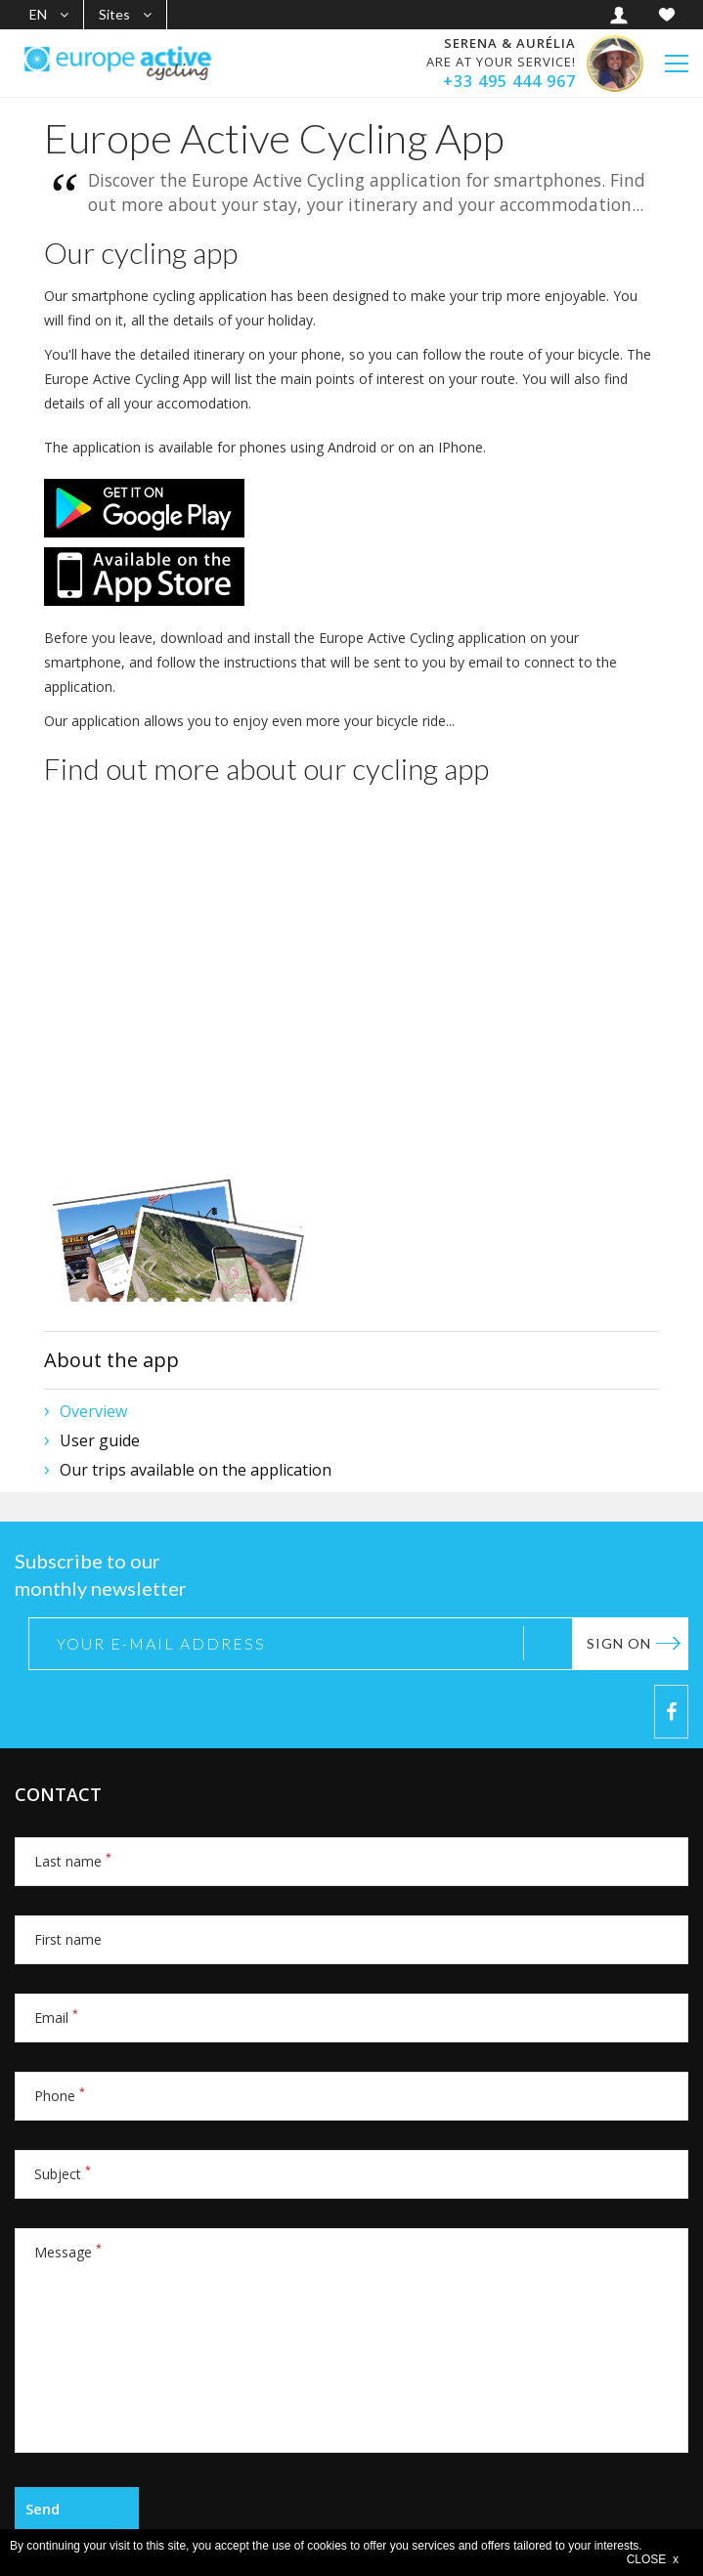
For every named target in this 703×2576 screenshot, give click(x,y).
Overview (93, 1411)
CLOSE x (653, 2559)
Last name (72, 1861)
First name (68, 1939)
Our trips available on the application (195, 1470)
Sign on (619, 1643)
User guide (100, 1440)
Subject (62, 2174)
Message (68, 2252)
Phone (59, 2095)
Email (56, 2017)
